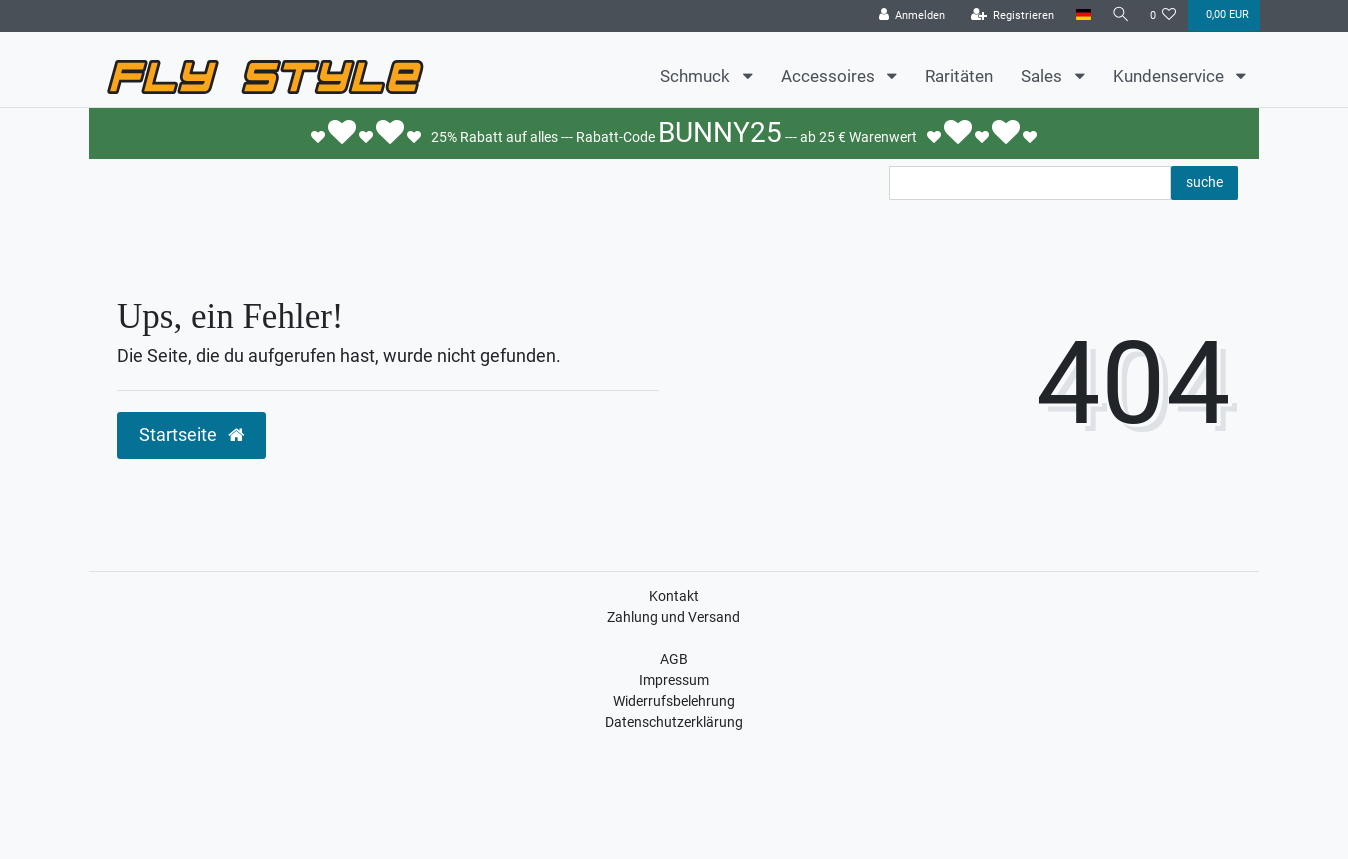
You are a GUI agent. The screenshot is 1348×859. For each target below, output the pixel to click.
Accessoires (830, 76)
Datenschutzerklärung (674, 722)
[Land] (1079, 15)
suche (1204, 182)
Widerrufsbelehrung (674, 701)
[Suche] (1119, 15)
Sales (1043, 76)
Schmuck (697, 76)
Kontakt (674, 596)
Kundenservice (1170, 76)
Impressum (674, 680)
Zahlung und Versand (673, 617)
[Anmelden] (908, 16)
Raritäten (959, 76)
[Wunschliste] (1163, 16)
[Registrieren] (1009, 16)
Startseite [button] (191, 435)
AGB (674, 659)
